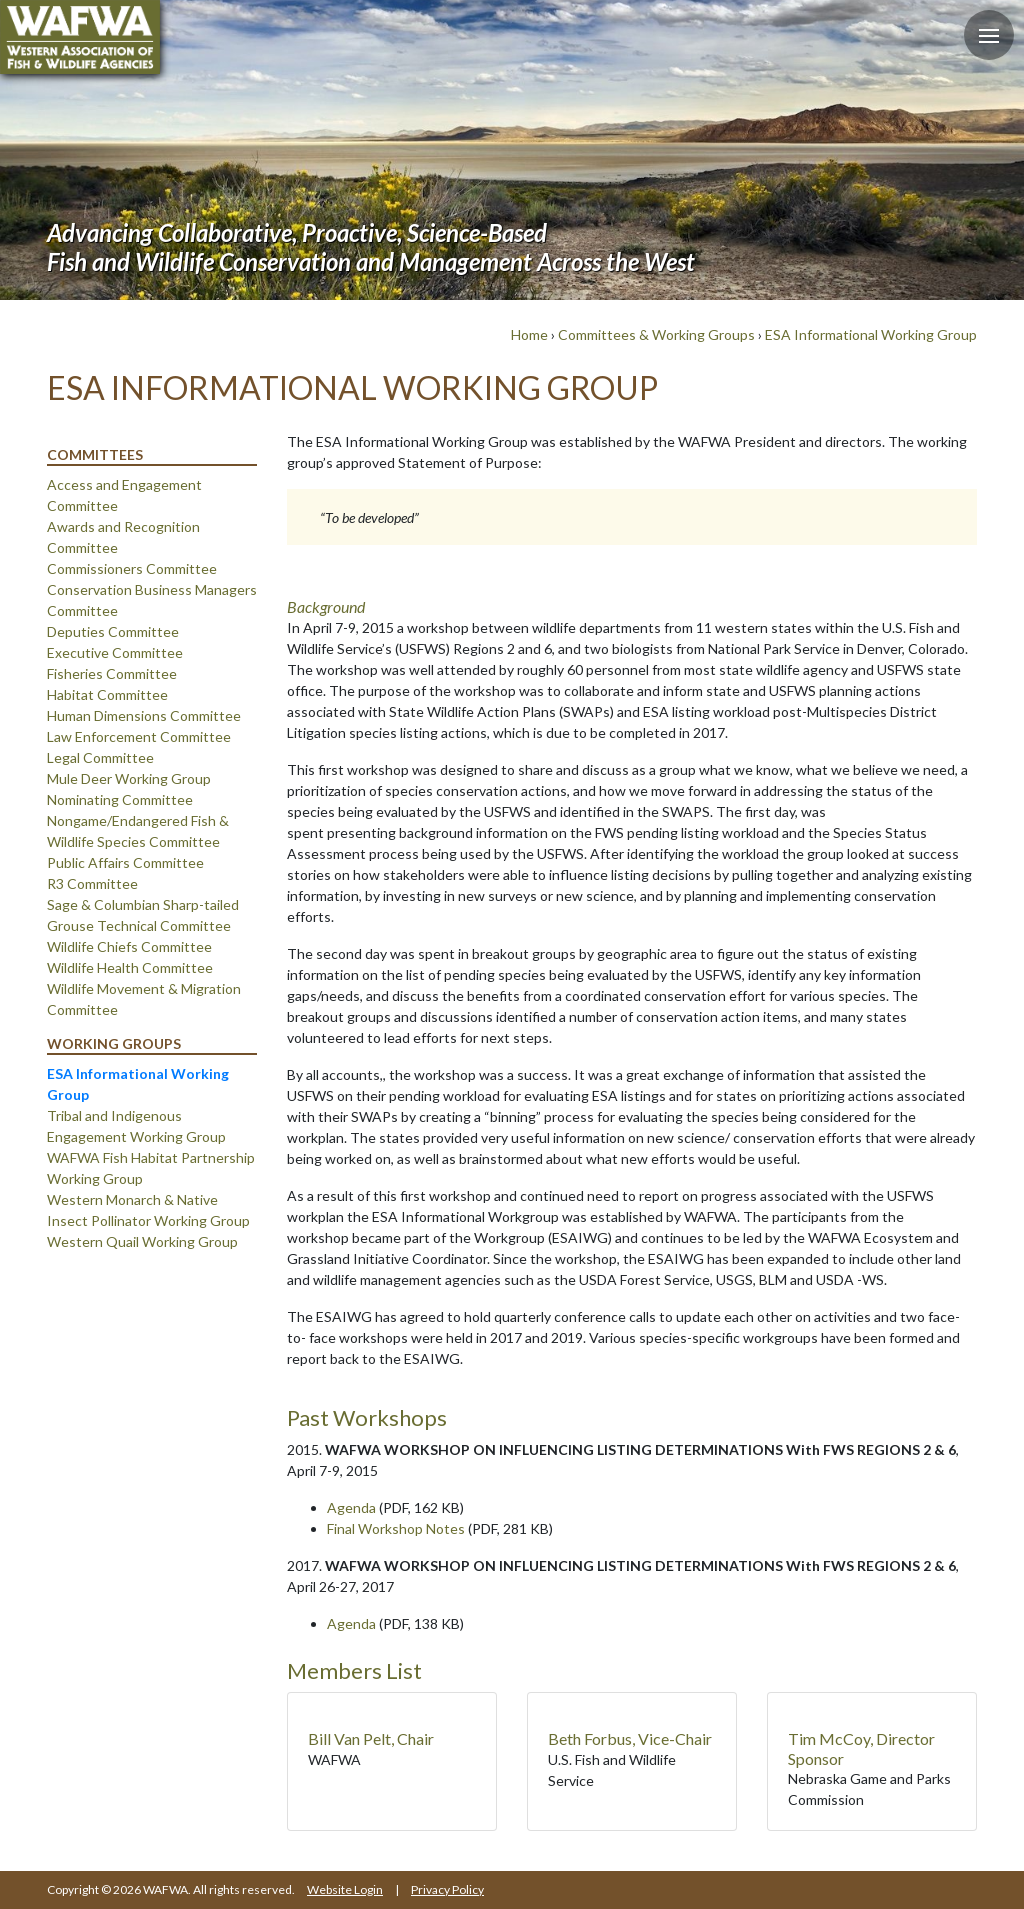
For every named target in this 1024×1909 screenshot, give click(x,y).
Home (529, 334)
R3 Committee (92, 883)
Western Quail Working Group (142, 1241)
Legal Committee (100, 757)
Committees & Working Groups (656, 334)
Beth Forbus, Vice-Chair (630, 1738)
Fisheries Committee (112, 673)
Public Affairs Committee (125, 862)
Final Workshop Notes (396, 1528)
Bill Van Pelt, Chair (371, 1738)
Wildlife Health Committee (130, 967)
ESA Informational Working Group (871, 334)
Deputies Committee (113, 631)
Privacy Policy (447, 1889)
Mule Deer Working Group (129, 778)
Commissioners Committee (132, 568)
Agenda (351, 1507)
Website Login (345, 1889)
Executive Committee (115, 652)
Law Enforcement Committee (139, 736)
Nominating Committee (120, 799)
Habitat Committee (107, 694)
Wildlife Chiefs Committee (129, 946)
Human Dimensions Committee (144, 715)
